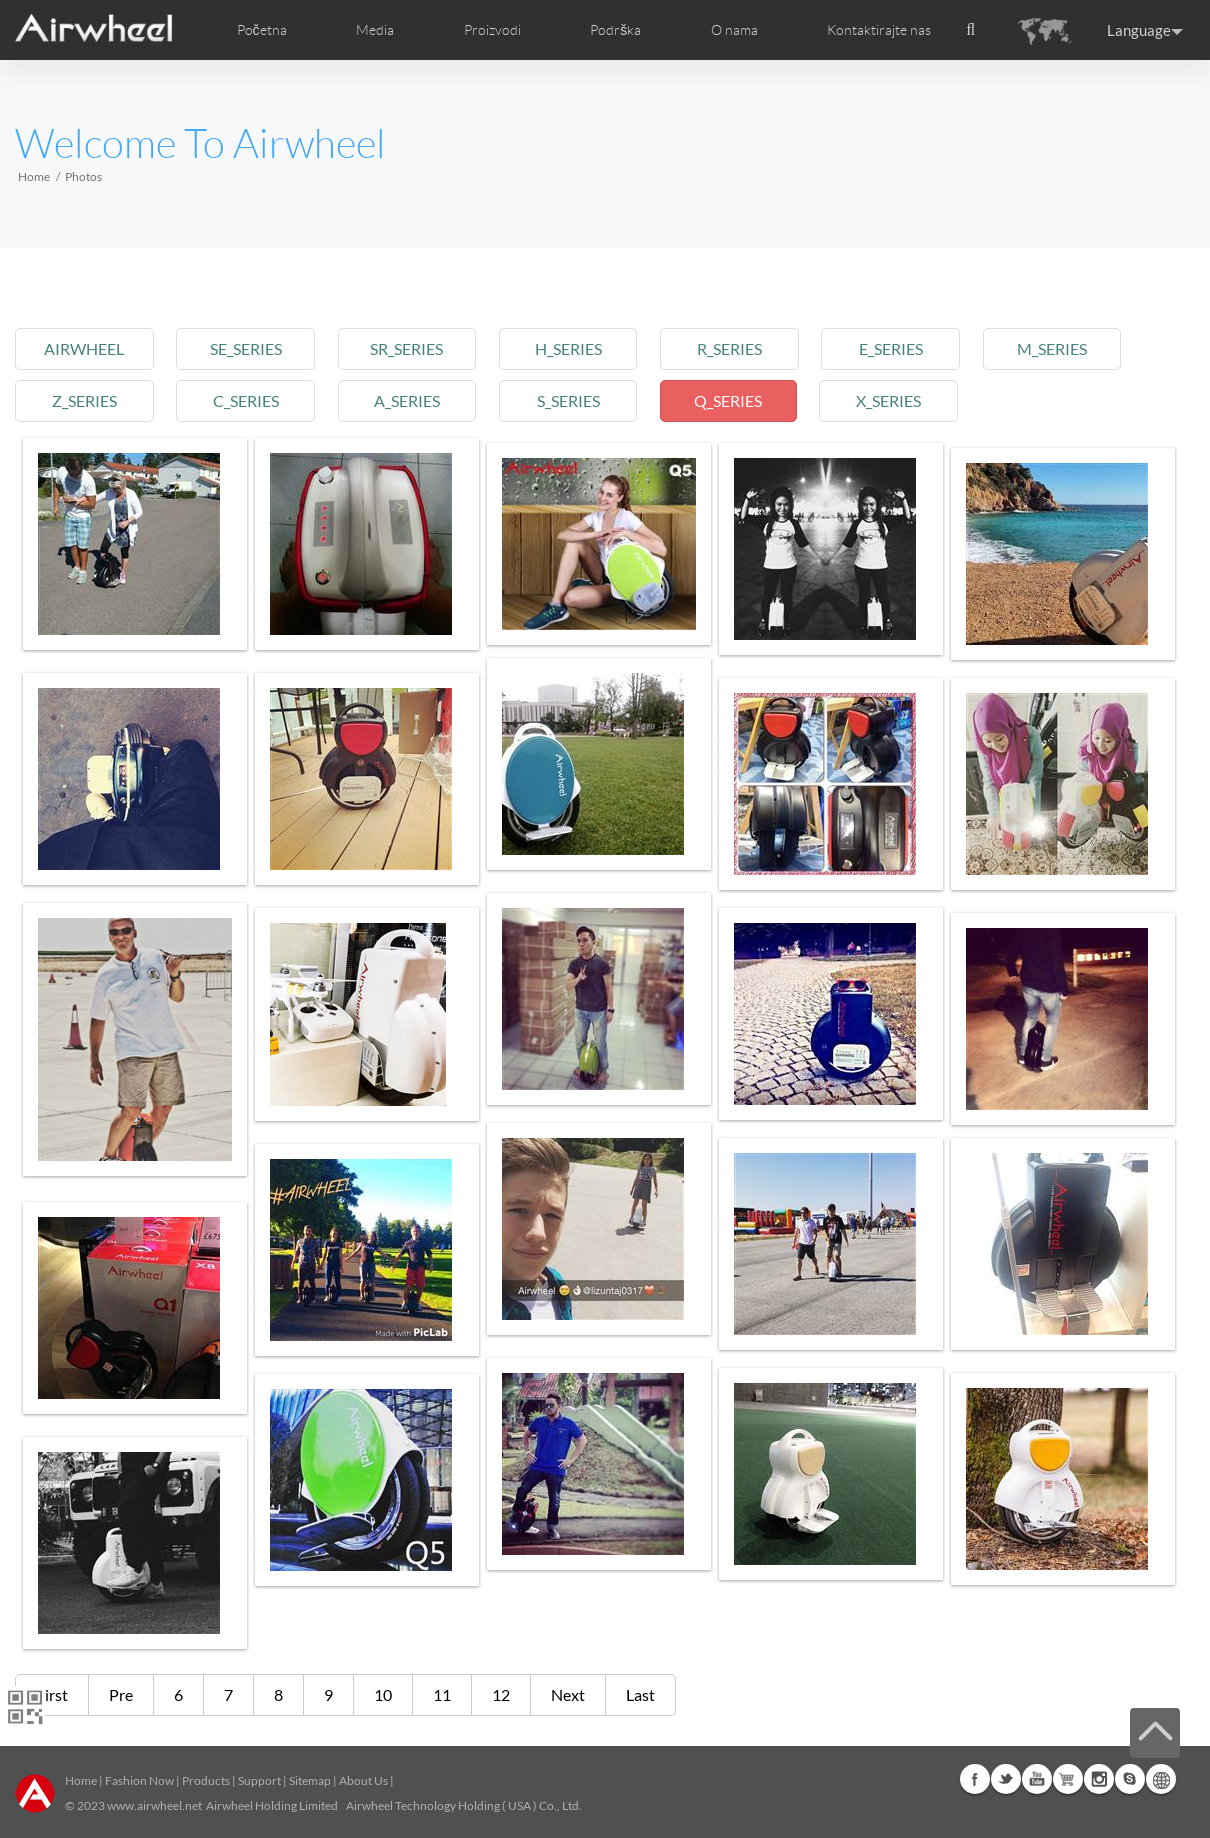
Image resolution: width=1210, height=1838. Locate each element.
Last (640, 1694)
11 (442, 1694)
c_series (254, 400)
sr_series (421, 348)
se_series (254, 348)
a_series (421, 400)
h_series (588, 348)
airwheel (87, 348)
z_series (86, 400)
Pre (121, 1694)
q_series (756, 400)
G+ (1068, 1779)
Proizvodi (492, 30)
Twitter (1006, 1779)
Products (206, 1780)
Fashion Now (139, 1780)
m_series (1090, 348)
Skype (1130, 1779)
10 (383, 1694)
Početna (262, 30)
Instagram (1099, 1779)
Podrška (615, 30)
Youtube (1037, 1779)
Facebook (975, 1779)
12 (501, 1694)
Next (568, 1694)
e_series (923, 348)
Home (34, 176)
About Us (363, 1780)
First (52, 1694)
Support (259, 1780)
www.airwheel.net (154, 1805)
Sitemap (310, 1780)
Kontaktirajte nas (879, 30)
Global (1161, 1779)
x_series (922, 400)
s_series (588, 400)
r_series (755, 348)
